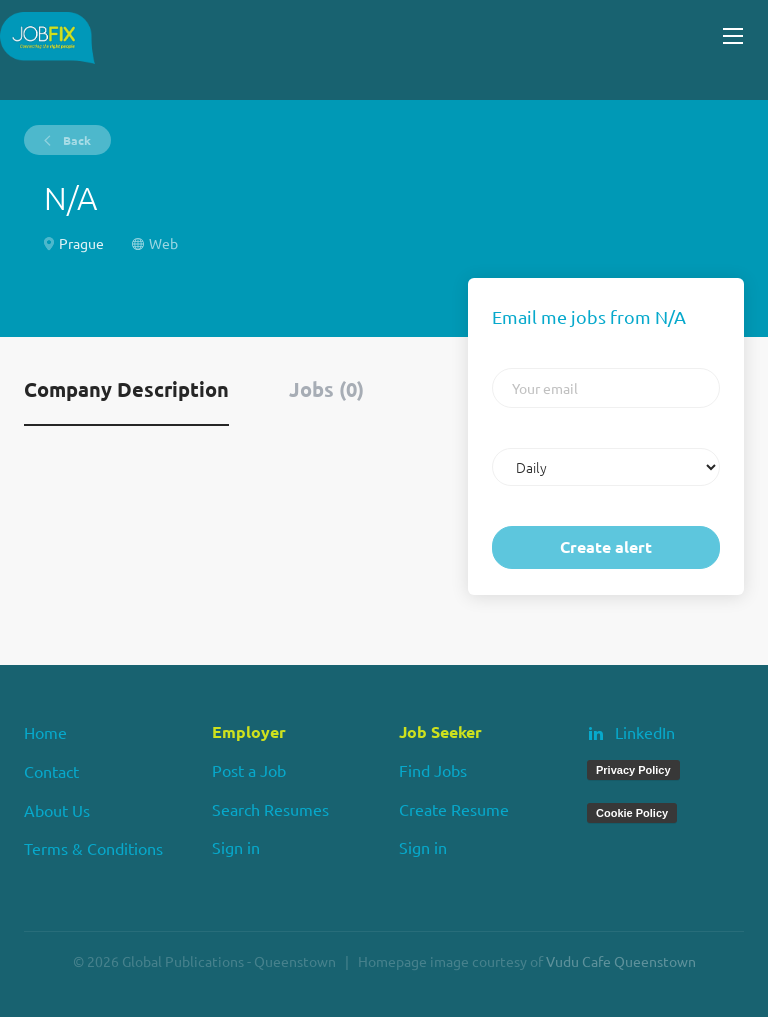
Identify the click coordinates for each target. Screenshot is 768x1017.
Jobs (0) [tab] (326, 389)
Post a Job (249, 770)
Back (75, 140)
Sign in (236, 847)
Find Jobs (433, 770)
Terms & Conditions (93, 848)
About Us (57, 810)
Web (163, 243)
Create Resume (454, 809)
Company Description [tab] (126, 389)
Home (45, 732)
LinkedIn (645, 732)
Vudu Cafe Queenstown (621, 961)
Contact (51, 771)
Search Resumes (270, 809)
